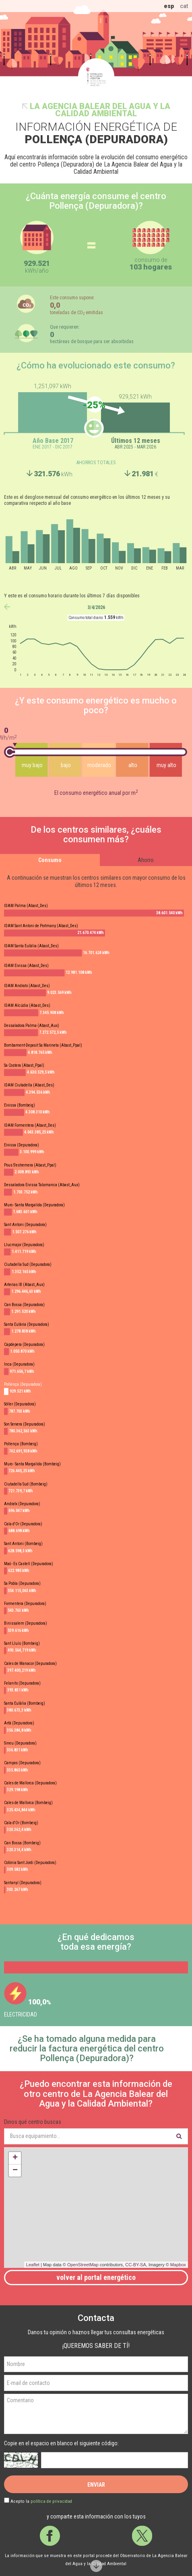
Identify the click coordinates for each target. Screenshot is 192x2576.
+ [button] (15, 2158)
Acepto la (41, 2501)
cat (184, 6)
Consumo (50, 860)
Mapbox (178, 2264)
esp (169, 6)
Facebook (50, 2536)
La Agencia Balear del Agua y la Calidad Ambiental (100, 110)
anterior (7, 607)
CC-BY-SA (135, 2264)
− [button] (15, 2170)
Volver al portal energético (96, 2277)
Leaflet (32, 2264)
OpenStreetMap (83, 2264)
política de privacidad (51, 2501)
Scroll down (96, 2566)
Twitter (142, 2536)
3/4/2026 (96, 607)
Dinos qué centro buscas (32, 2122)
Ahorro (146, 860)
